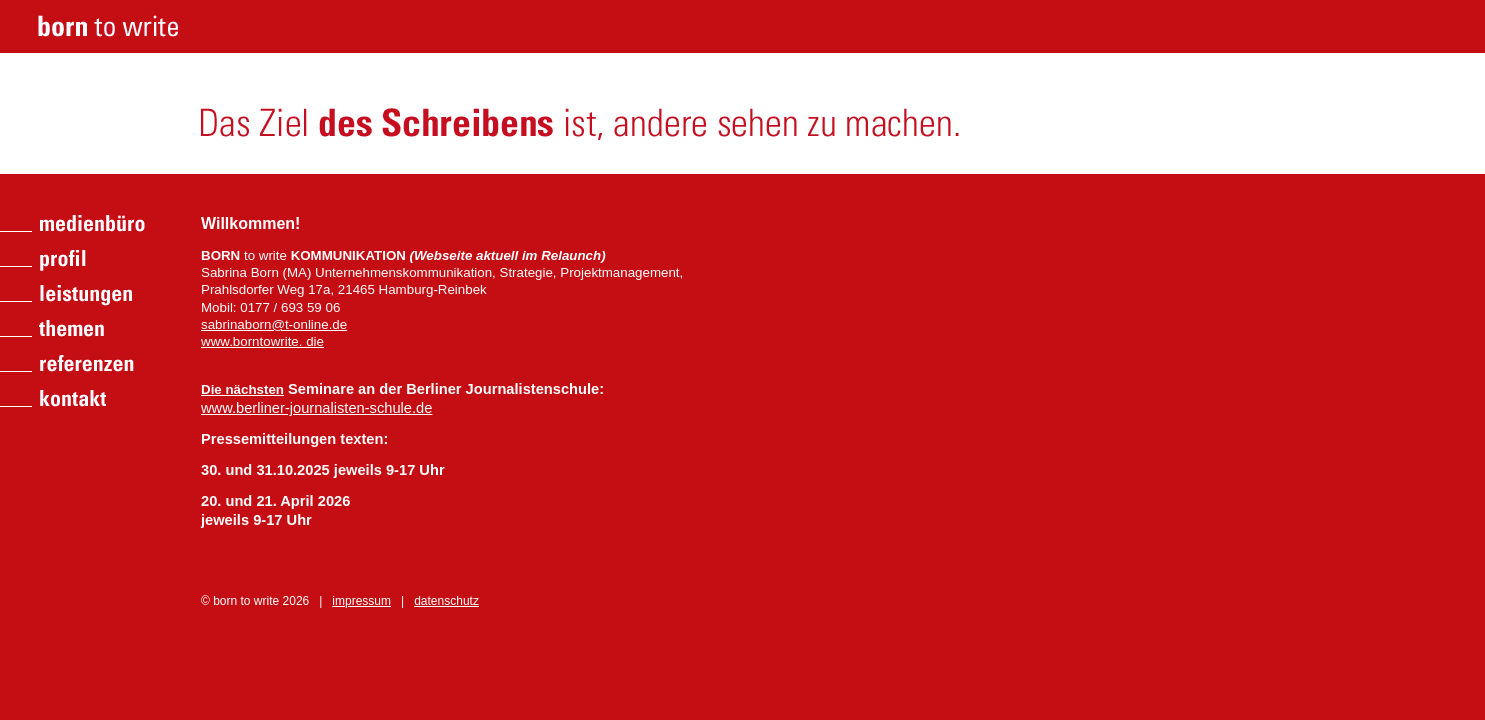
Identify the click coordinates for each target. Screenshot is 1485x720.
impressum (361, 601)
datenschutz (446, 601)
